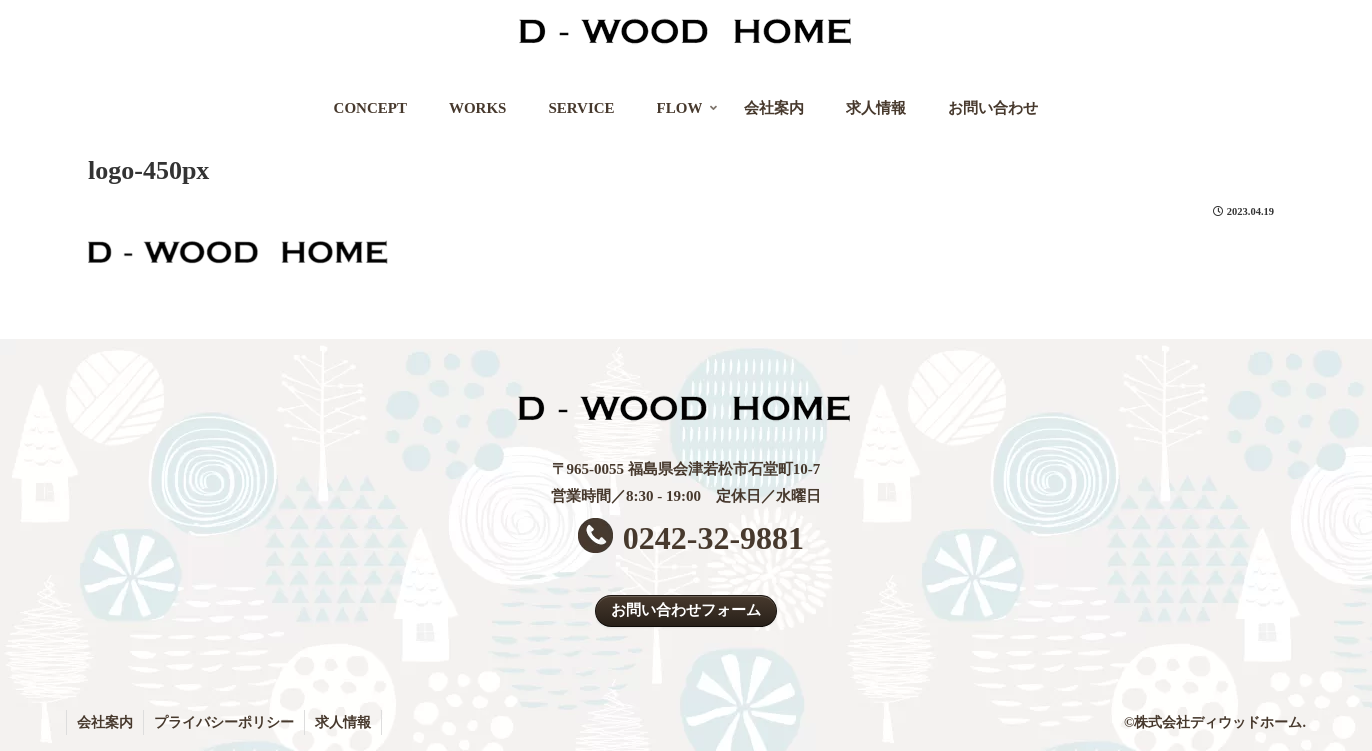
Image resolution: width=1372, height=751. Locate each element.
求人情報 (343, 722)
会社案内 (105, 722)
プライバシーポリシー (224, 722)
